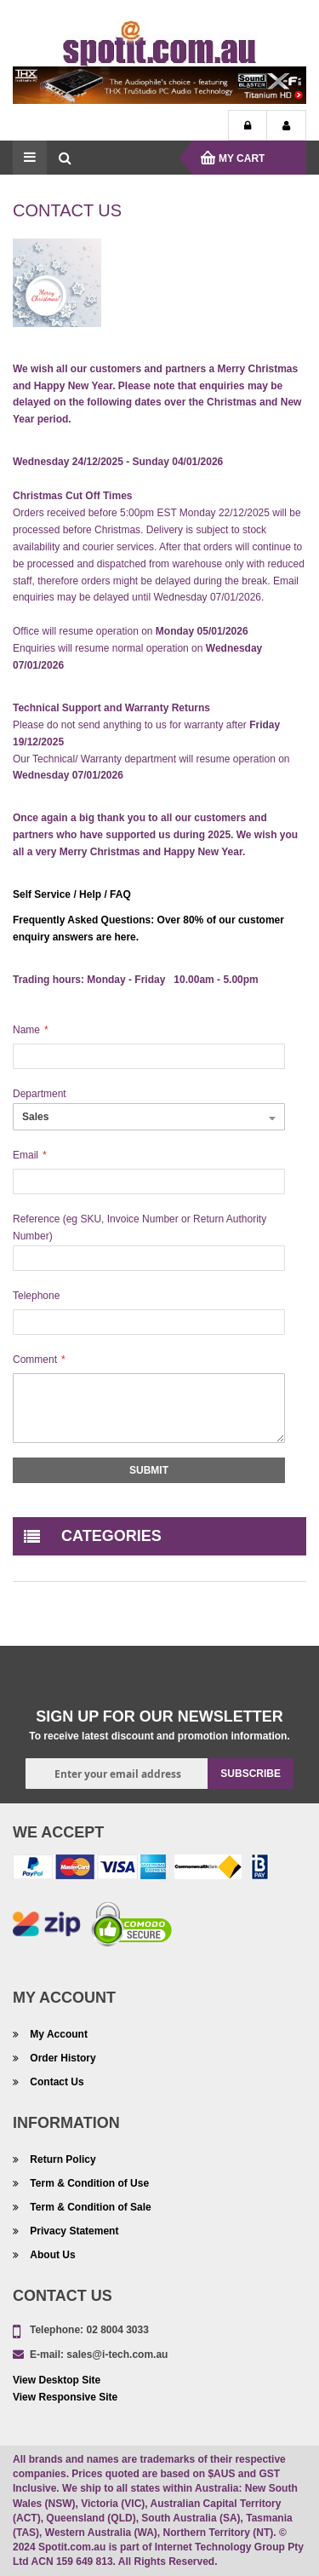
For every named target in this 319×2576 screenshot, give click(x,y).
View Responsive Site (65, 2397)
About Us (51, 2255)
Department (39, 1094)
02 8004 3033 (117, 2330)
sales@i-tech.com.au (117, 2354)
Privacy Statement (72, 2231)
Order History (61, 2058)
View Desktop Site (56, 2380)
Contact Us (55, 2082)
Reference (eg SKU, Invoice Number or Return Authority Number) (139, 1227)
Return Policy (61, 2159)
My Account (286, 126)
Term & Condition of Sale (89, 2207)
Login (247, 126)
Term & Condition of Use (88, 2183)
